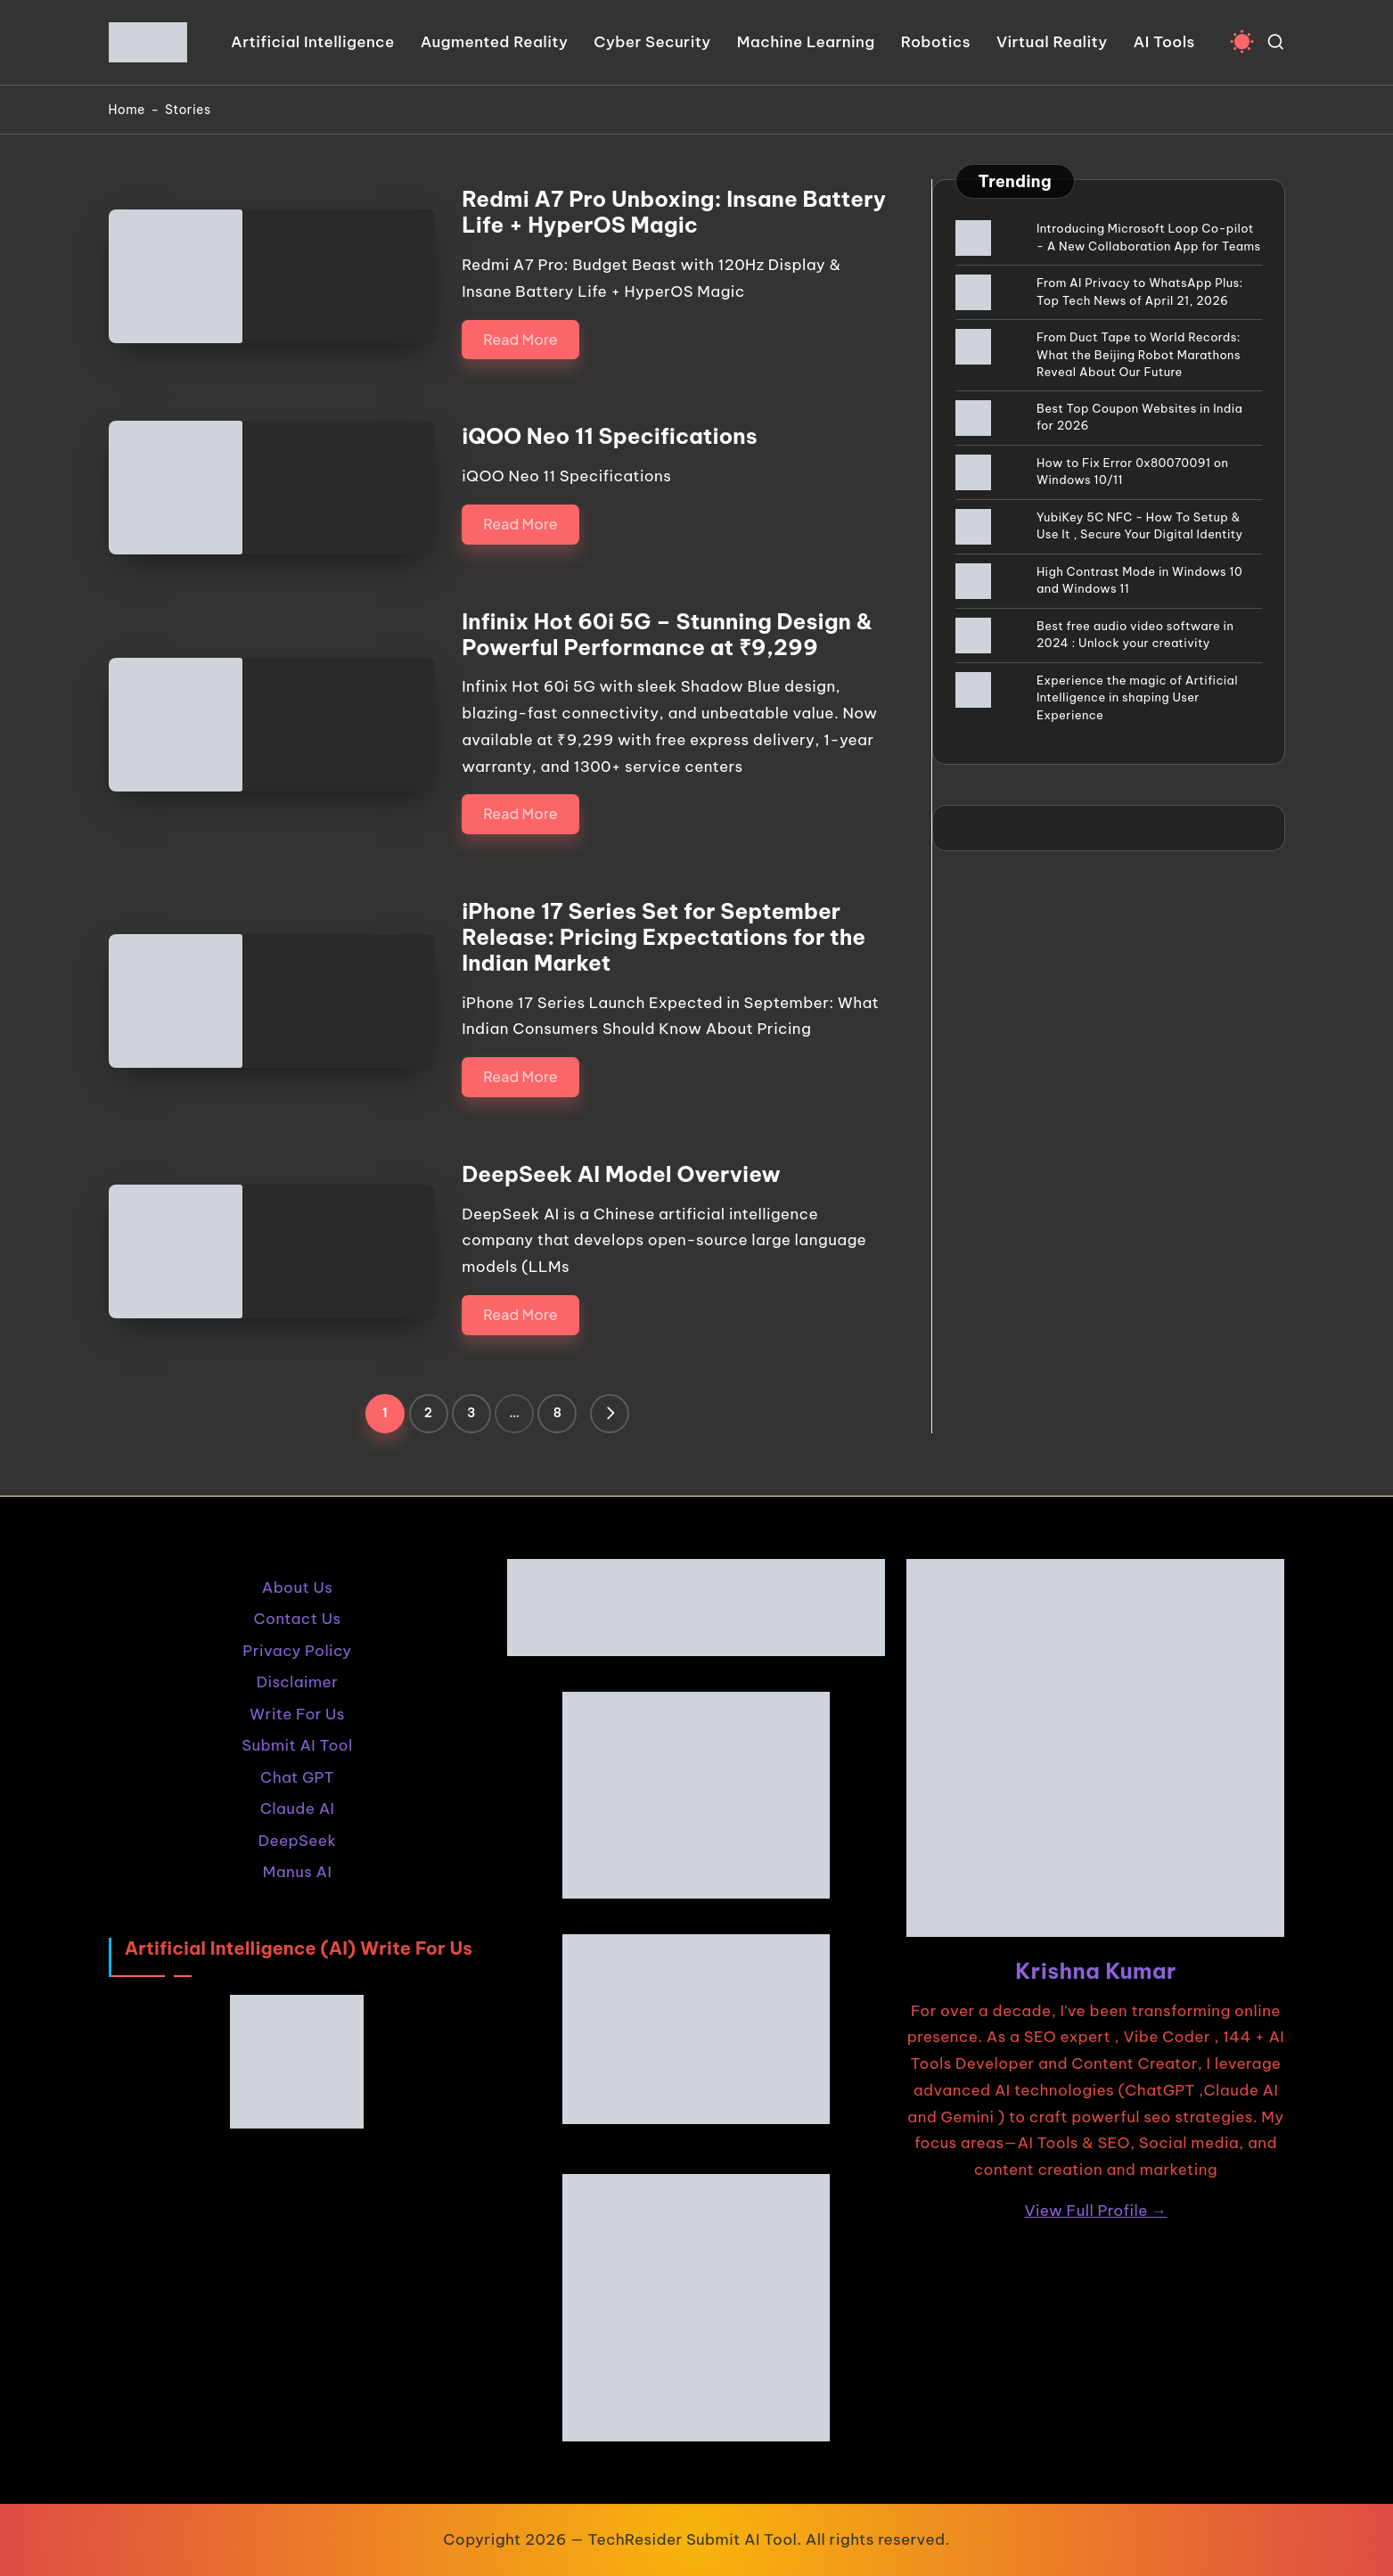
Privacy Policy (296, 1651)
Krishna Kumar (1095, 1970)
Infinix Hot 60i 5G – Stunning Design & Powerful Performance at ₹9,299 (667, 634)
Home (127, 110)
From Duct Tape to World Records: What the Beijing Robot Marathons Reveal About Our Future (1139, 354)
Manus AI (297, 1872)
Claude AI (297, 1808)
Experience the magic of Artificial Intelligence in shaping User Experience (1137, 697)
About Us (297, 1587)
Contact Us (297, 1618)
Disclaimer (298, 1682)
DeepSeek (297, 1840)
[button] (609, 1413)
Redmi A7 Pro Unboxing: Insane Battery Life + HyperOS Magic (674, 211)
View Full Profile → (1096, 2210)
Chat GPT (297, 1777)
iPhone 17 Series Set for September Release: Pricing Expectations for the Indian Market (663, 937)
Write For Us (297, 1714)
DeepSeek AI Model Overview (621, 1174)
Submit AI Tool (297, 1745)
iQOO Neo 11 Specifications (610, 435)
